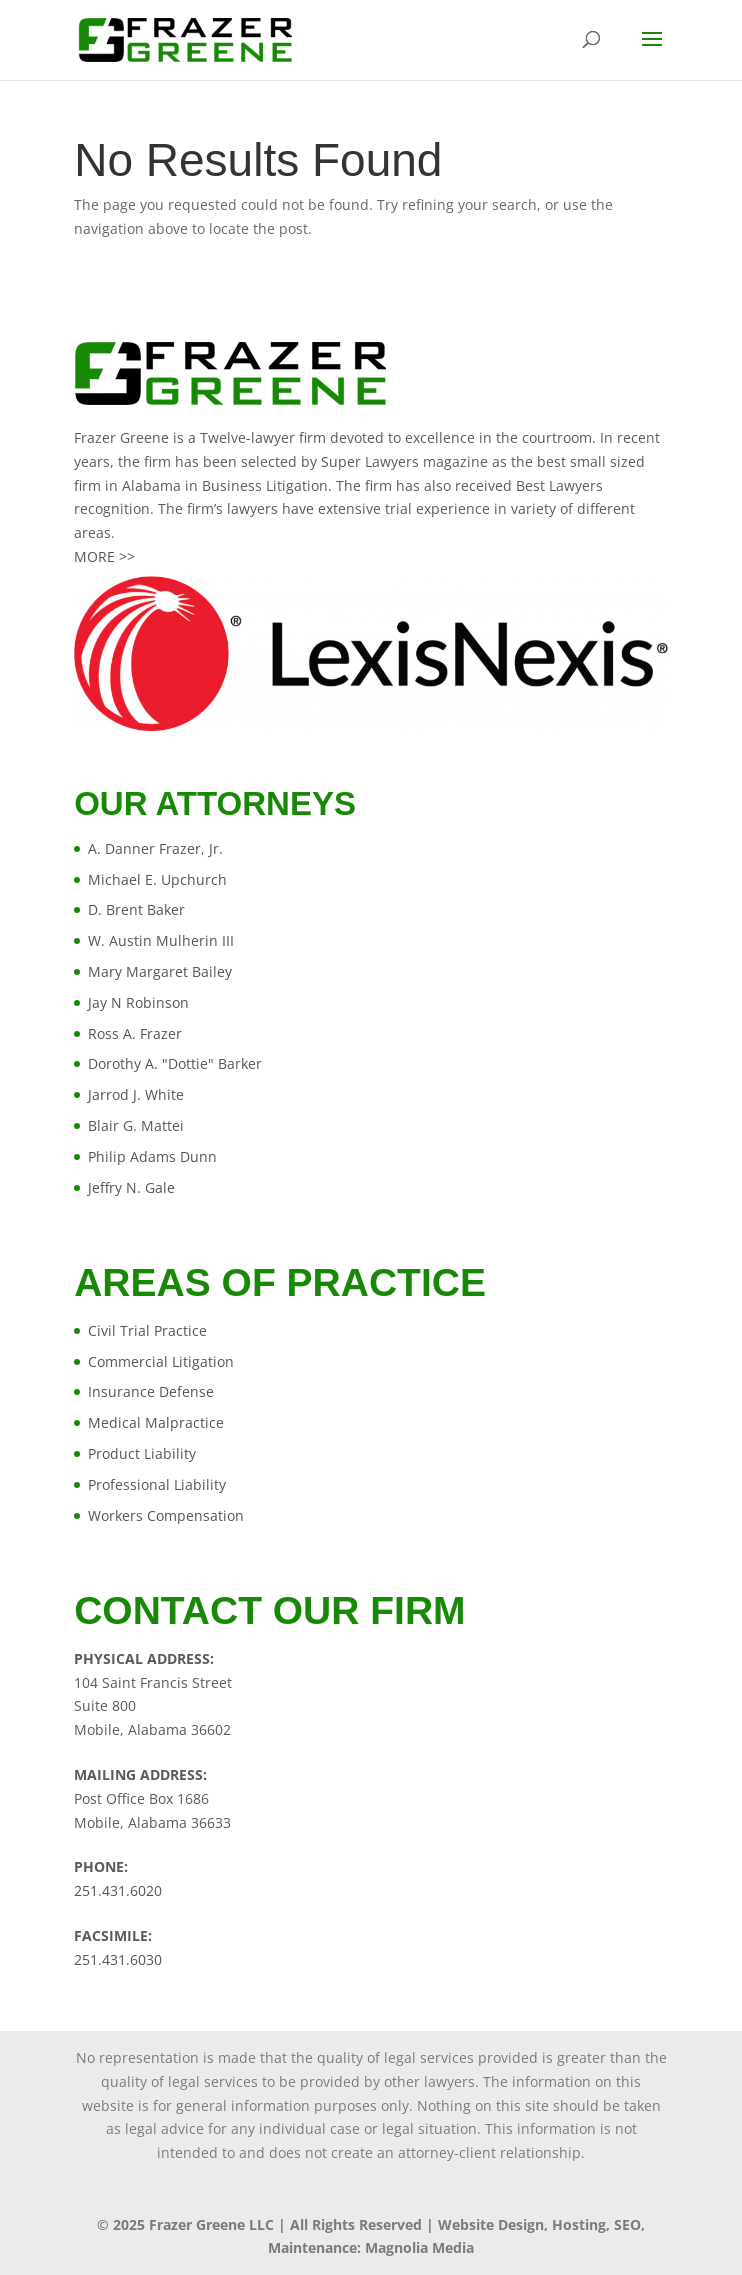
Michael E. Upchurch (157, 879)
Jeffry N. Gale (131, 1187)
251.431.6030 (118, 1959)
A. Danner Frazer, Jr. (155, 848)
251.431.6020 (118, 1890)
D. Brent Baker (136, 909)
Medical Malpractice (156, 1422)
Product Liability (142, 1453)
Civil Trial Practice (147, 1330)
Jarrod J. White (136, 1094)
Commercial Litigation (161, 1361)
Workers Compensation (166, 1515)
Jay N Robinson (138, 1002)
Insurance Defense (151, 1391)
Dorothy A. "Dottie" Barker (175, 1063)
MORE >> (104, 556)
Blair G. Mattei (136, 1125)
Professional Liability (157, 1484)
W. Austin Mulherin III (161, 940)
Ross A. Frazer (135, 1033)
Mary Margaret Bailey (160, 971)
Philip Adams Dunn (152, 1156)
